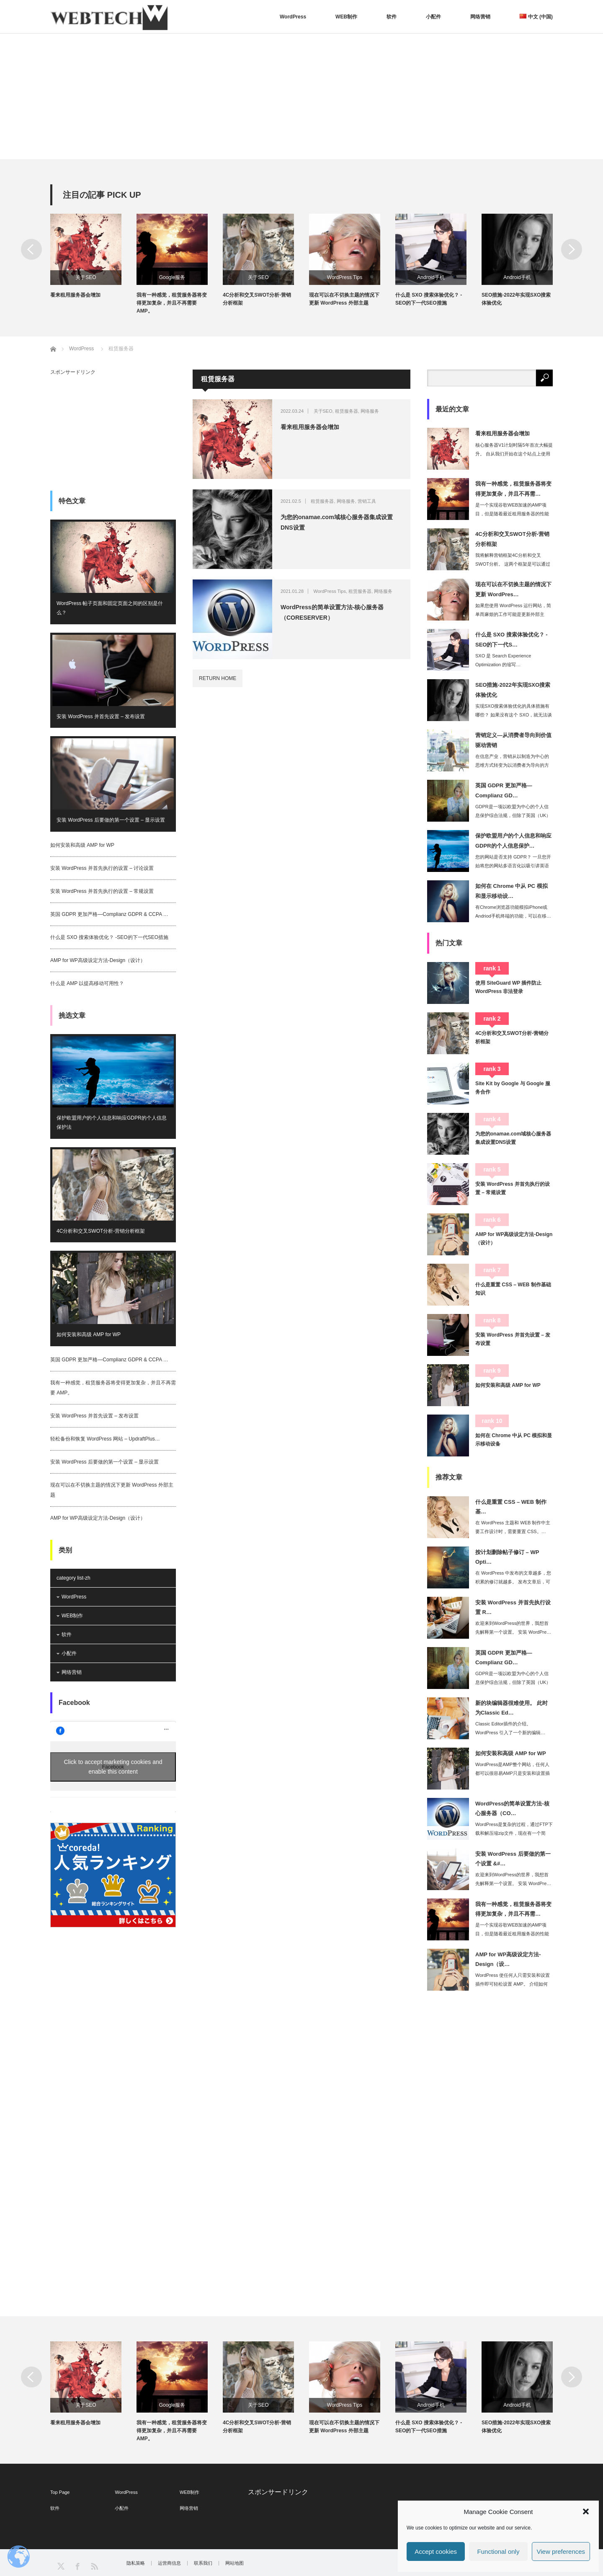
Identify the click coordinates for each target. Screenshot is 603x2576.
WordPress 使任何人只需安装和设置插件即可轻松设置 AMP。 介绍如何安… (512, 1984)
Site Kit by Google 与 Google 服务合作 (512, 1088)
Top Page (60, 2492)
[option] (93, 256)
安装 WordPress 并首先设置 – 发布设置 (101, 716)
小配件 (433, 17)
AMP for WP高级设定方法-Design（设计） (97, 960)
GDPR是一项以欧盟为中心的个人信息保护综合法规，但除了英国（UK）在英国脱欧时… (513, 815)
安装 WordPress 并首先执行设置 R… (513, 1607)
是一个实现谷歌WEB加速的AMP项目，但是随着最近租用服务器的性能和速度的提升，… (512, 513)
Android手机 (430, 277)
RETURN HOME (217, 678)
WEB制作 (346, 17)
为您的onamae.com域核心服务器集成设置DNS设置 (337, 522)
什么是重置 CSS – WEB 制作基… (510, 1507)
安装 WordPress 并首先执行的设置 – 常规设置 (102, 891)
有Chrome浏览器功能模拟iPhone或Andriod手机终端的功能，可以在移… (513, 911)
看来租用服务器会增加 (75, 295)
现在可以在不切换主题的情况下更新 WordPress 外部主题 (344, 299)
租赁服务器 (346, 411)
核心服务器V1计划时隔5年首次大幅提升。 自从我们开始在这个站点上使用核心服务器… (514, 453)
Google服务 (172, 277)
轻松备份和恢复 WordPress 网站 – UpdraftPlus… (105, 1439)
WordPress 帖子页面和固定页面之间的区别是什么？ (110, 608)
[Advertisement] (301, 96)
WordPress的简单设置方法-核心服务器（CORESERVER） (332, 612)
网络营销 (480, 17)
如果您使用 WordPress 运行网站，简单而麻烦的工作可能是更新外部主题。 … (513, 614)
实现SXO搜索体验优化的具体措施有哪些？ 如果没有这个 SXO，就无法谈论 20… (513, 714)
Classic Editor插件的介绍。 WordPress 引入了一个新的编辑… (510, 1728)
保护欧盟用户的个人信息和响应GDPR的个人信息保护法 (112, 1122)
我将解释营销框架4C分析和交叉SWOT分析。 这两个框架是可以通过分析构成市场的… (512, 564)
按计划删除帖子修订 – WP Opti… (507, 1557)
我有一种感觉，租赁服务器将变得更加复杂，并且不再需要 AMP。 (172, 303)
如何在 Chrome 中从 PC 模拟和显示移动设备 (513, 1440)
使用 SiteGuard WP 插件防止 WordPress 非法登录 (508, 987)
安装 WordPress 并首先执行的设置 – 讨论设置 (102, 868)
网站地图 (234, 2563)
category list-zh (73, 1578)
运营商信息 (169, 2563)
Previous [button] (31, 249)
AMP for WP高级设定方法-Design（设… (508, 1959)
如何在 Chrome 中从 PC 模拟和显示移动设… (511, 891)
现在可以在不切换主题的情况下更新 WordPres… (513, 589)
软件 (392, 17)
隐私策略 (135, 2563)
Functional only (498, 2551)
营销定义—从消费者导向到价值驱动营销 (513, 740)
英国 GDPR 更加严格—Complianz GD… (503, 790)
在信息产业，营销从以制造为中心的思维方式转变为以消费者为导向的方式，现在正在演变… (512, 765)
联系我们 (203, 2563)
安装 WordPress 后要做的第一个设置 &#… (513, 1859)
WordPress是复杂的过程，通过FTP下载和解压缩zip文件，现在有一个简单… (514, 1833)
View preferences (561, 2551)
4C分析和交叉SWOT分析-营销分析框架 (257, 299)
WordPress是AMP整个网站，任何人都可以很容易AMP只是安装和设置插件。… (512, 1773)
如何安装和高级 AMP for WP (82, 845)
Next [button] (571, 249)
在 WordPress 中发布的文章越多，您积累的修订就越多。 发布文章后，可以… (513, 1581)
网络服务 (370, 411)
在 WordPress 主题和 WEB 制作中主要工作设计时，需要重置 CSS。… (512, 1527)
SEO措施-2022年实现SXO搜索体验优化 (516, 299)
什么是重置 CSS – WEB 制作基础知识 (513, 1289)
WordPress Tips (344, 277)
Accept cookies (436, 2551)
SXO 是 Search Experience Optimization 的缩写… (503, 660)
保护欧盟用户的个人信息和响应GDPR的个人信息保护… (513, 840)
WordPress (293, 17)
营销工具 (367, 501)
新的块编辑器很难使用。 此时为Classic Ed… (511, 1708)
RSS (94, 2565)
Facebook (74, 1702)
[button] (586, 2511)
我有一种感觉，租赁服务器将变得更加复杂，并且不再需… (513, 489)
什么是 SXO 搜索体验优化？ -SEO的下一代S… (511, 639)
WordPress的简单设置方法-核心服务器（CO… (512, 1808)
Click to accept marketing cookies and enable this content (113, 1767)
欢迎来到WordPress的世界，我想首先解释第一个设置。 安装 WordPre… (513, 1628)
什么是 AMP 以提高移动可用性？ (87, 983)
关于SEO (85, 277)
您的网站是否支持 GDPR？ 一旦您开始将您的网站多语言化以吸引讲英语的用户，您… (513, 865)
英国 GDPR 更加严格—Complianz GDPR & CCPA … (109, 914)
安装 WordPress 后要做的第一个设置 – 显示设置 (111, 820)
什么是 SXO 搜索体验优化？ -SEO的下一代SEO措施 (428, 299)
